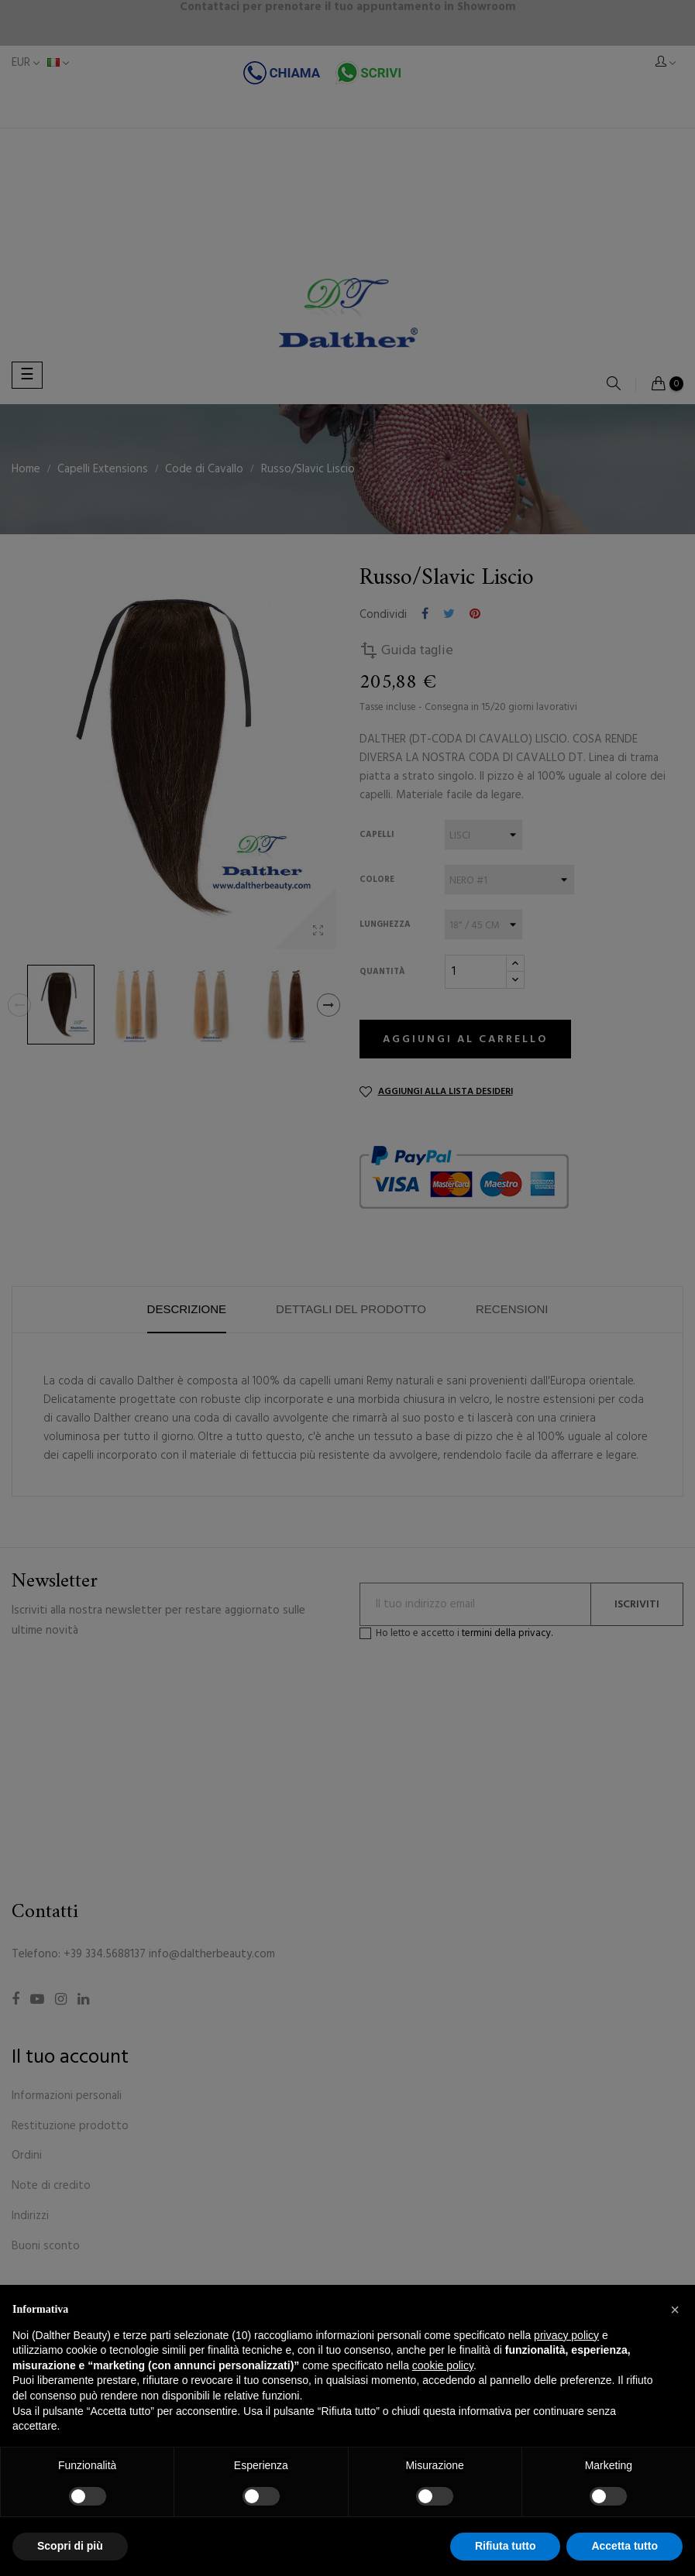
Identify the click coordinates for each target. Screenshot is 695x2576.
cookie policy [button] (442, 2365)
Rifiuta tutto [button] (505, 2546)
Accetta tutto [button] (624, 2546)
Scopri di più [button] (70, 2546)
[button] (674, 2309)
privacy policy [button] (566, 2335)
